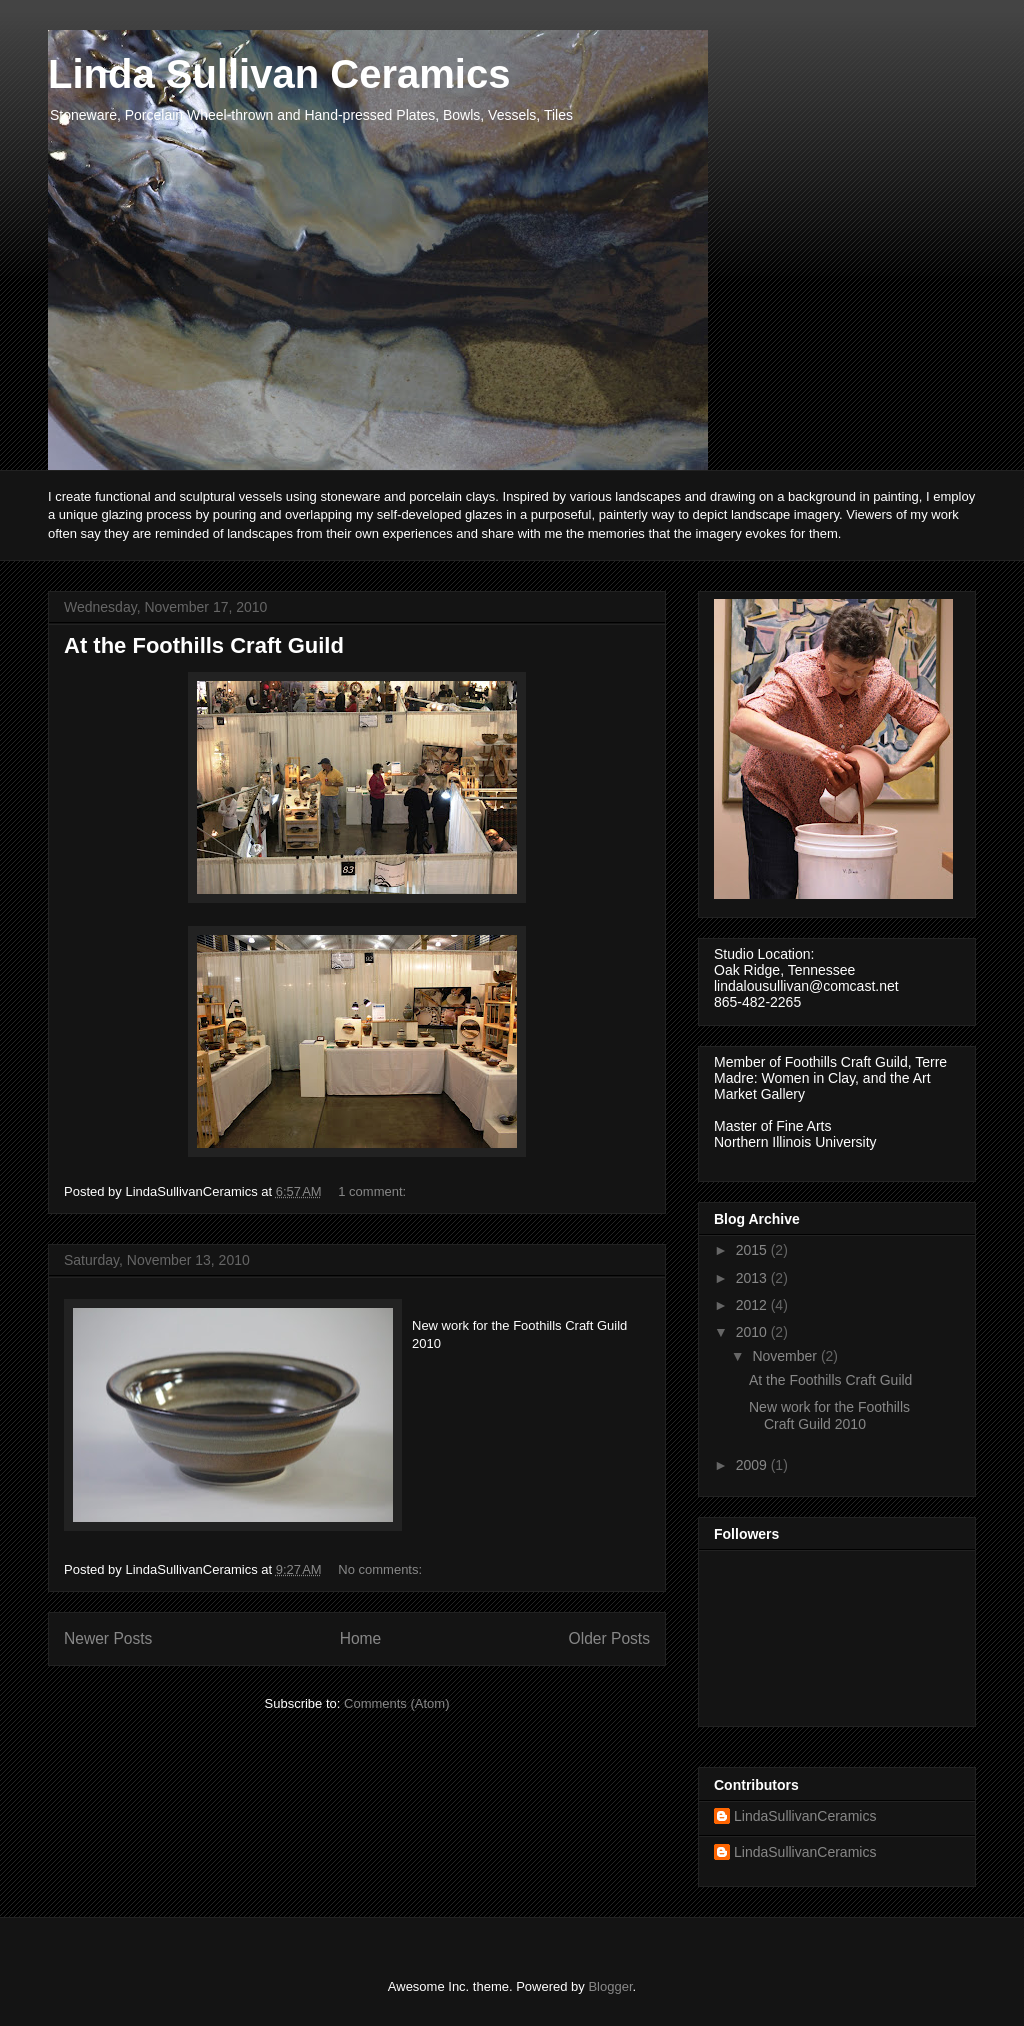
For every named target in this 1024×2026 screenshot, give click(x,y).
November (786, 1356)
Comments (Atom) (396, 1703)
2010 (753, 1332)
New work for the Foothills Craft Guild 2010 (829, 1415)
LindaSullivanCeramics (805, 1816)
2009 (753, 1465)
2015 (753, 1250)
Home (361, 1638)
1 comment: (374, 1191)
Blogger (610, 1986)
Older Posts (609, 1638)
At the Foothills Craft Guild (204, 645)
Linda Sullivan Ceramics (279, 74)
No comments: (381, 1569)
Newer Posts (108, 1638)
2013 (753, 1278)
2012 (753, 1305)
